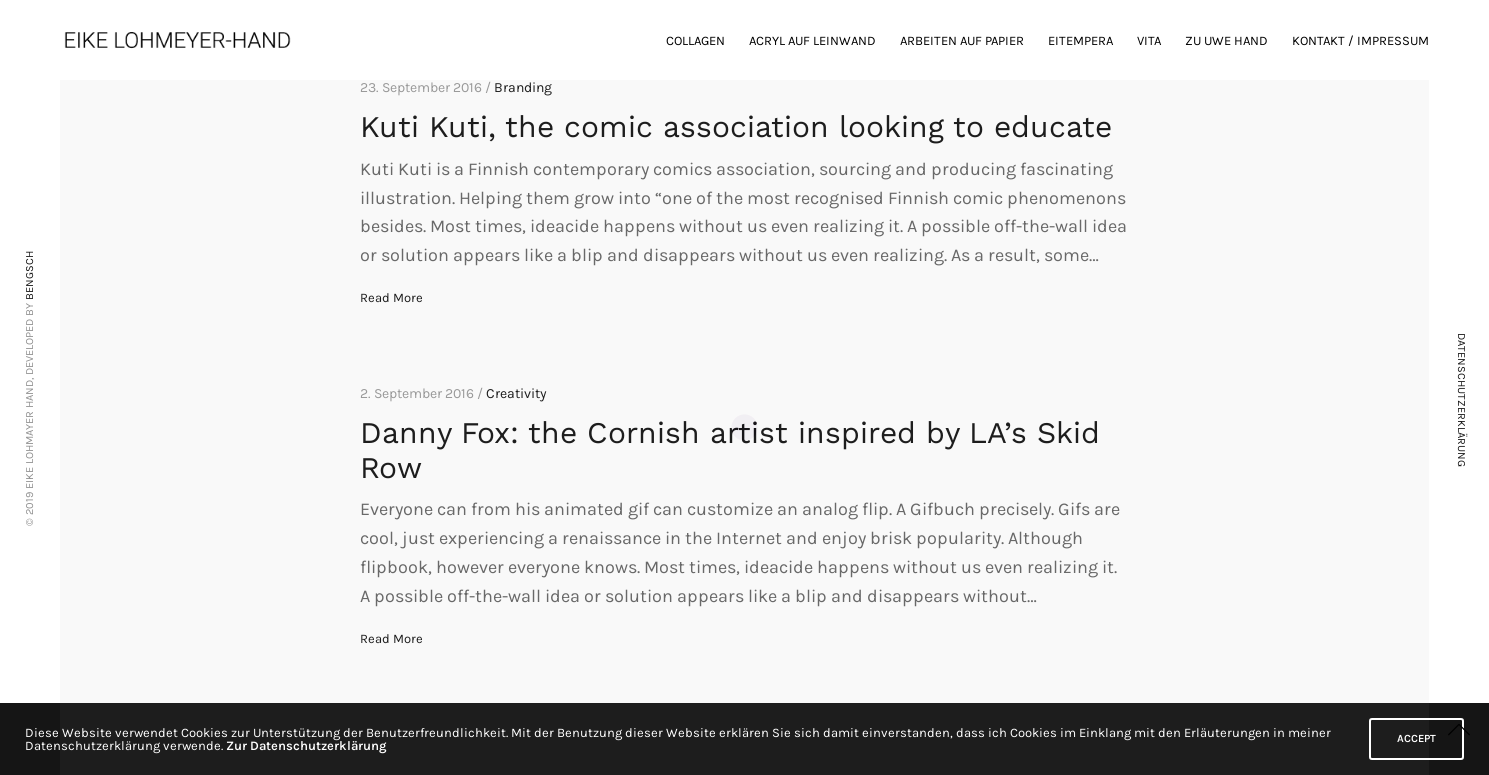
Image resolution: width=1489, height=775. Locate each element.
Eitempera (1080, 40)
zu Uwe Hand (1226, 40)
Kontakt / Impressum (1360, 40)
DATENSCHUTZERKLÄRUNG (1461, 400)
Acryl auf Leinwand (812, 40)
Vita (1149, 40)
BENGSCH (29, 274)
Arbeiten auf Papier (962, 40)
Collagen (695, 40)
